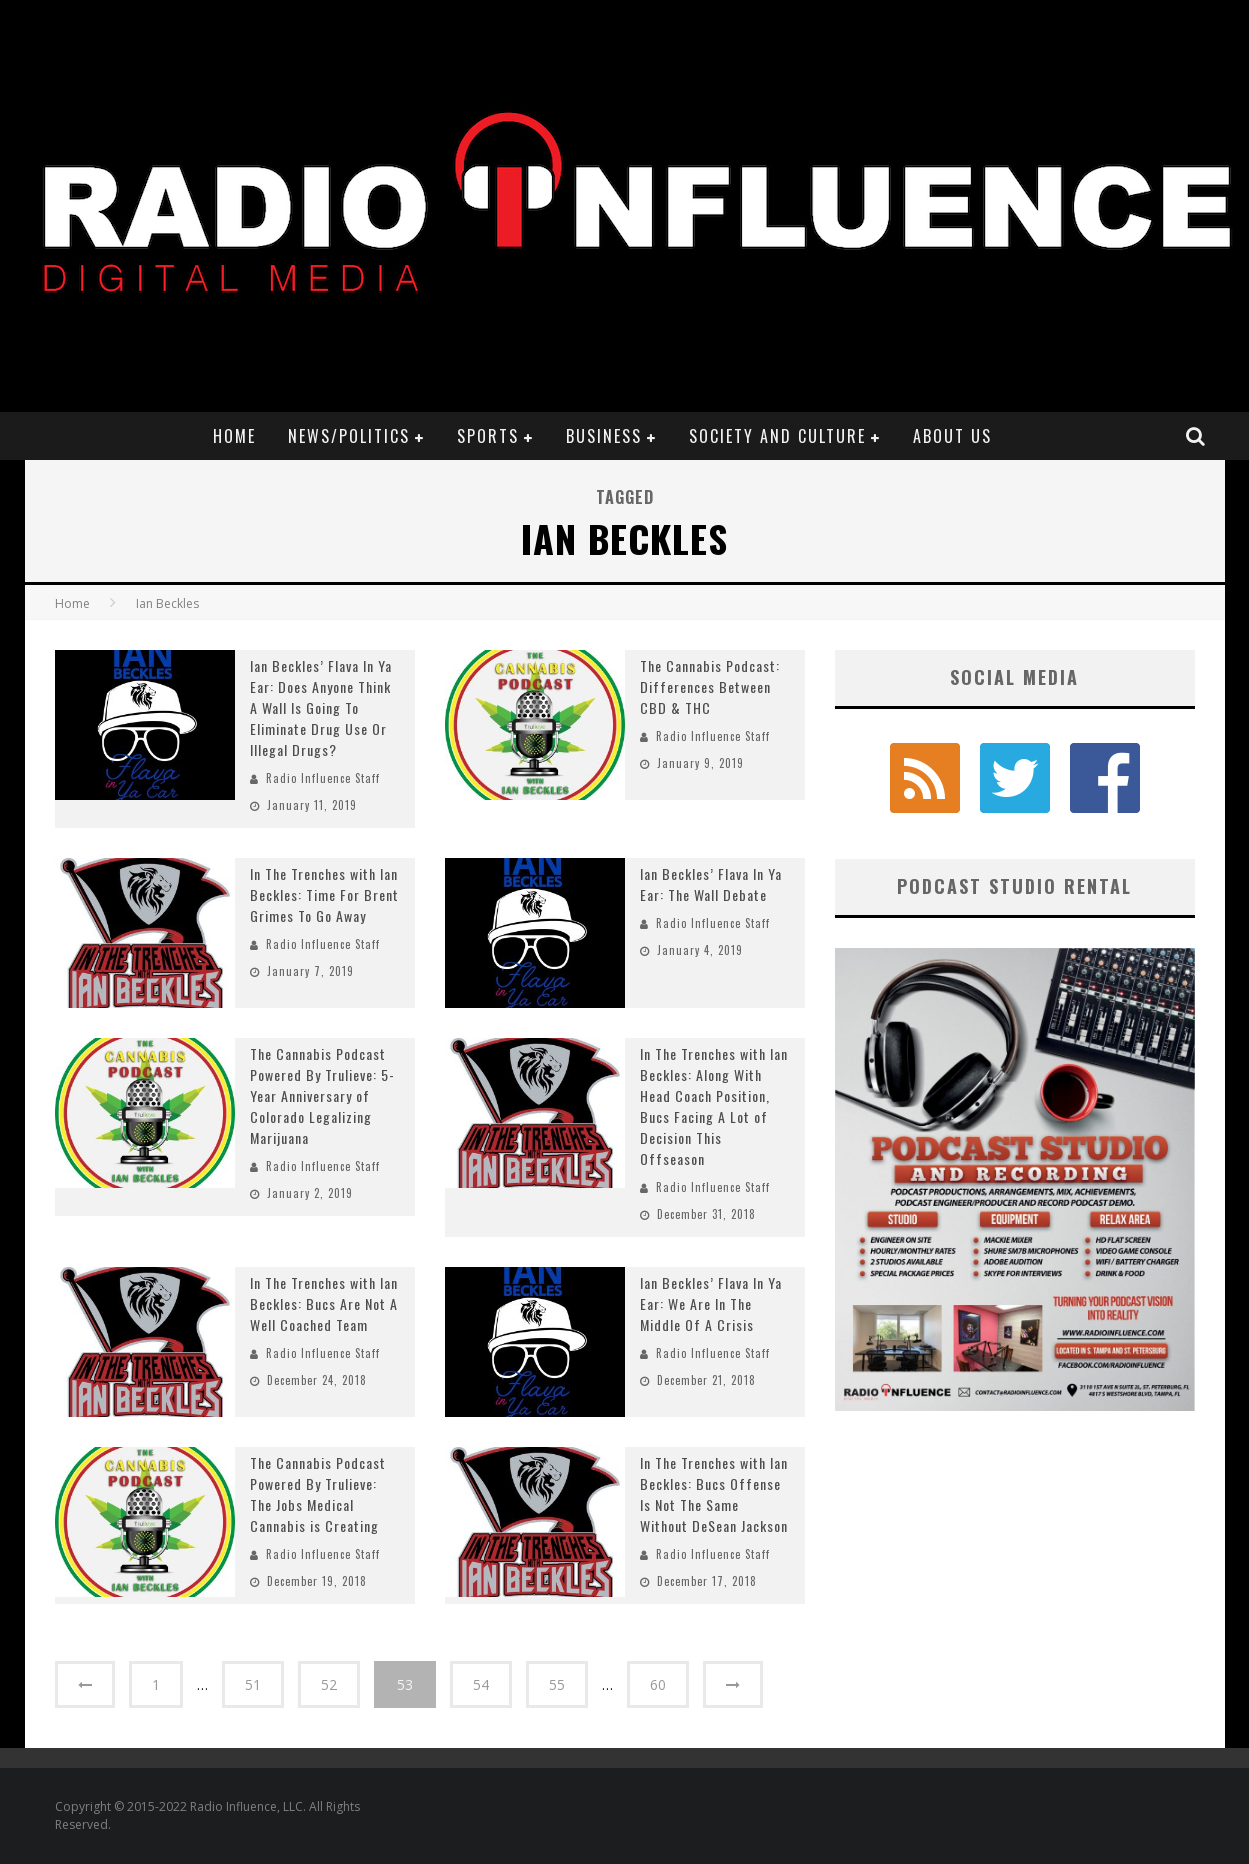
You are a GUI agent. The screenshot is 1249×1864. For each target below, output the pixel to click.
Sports (488, 436)
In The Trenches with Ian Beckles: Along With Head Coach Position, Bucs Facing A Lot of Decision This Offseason (714, 1106)
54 (481, 1684)
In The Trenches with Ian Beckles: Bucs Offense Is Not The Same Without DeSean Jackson (714, 1494)
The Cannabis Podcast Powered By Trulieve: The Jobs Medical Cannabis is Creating (318, 1494)
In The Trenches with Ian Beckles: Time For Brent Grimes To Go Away (324, 894)
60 (658, 1684)
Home (234, 436)
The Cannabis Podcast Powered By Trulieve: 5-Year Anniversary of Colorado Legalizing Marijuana (322, 1095)
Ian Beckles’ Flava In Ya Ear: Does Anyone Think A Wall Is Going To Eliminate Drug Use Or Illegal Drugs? (321, 707)
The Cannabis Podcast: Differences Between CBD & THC (710, 686)
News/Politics (349, 436)
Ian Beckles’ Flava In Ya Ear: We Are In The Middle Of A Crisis (711, 1303)
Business (604, 436)
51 (253, 1684)
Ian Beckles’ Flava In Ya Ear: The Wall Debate (711, 884)
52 (329, 1684)
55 (557, 1684)
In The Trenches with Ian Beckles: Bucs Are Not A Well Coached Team (324, 1303)
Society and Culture (777, 436)
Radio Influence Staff (323, 778)
